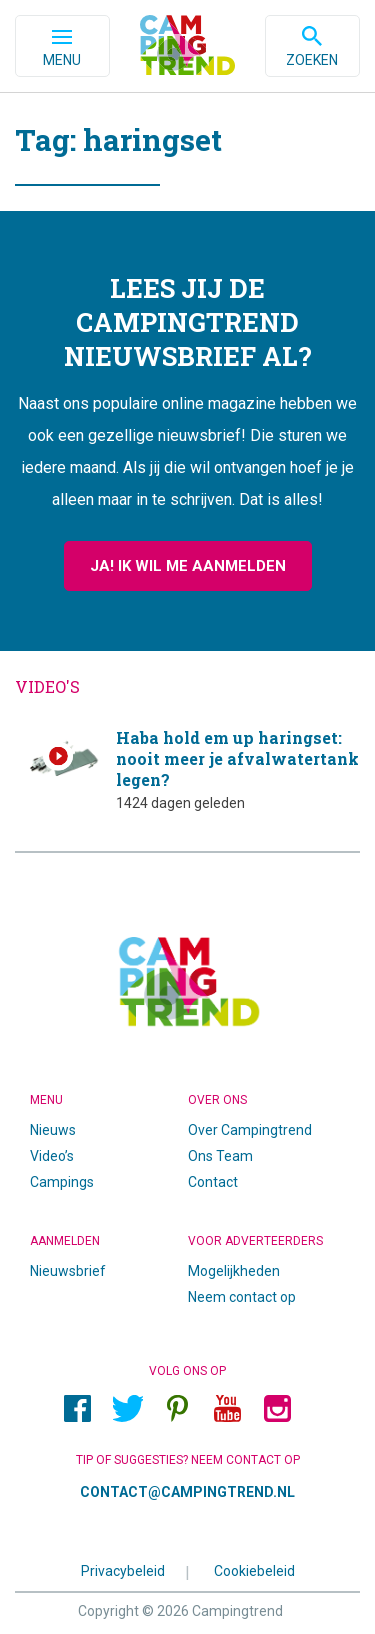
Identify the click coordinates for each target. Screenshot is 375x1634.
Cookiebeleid (254, 1570)
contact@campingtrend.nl (187, 1492)
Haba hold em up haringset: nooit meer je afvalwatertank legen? (187, 769)
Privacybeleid (123, 1570)
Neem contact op (242, 1297)
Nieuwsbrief (68, 1271)
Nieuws (53, 1130)
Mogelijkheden (234, 1271)
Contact (213, 1182)
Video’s (52, 1156)
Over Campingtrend (250, 1130)
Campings (62, 1182)
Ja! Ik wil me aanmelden (188, 566)
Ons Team (220, 1156)
